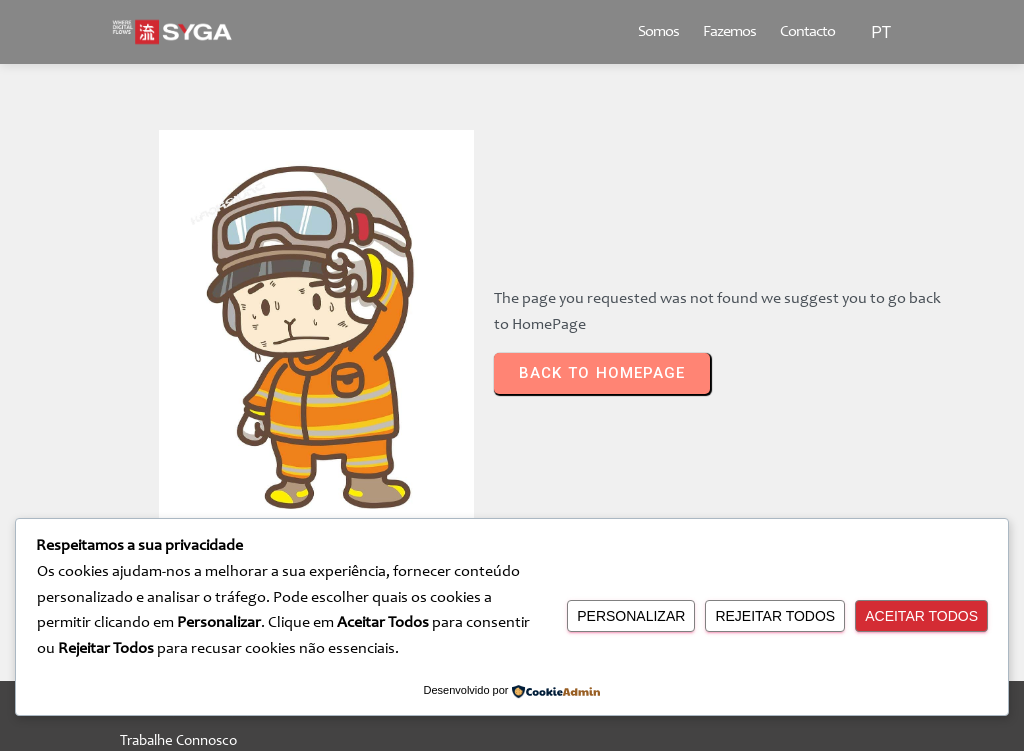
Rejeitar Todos (775, 616)
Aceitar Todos (921, 616)
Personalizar (631, 616)
